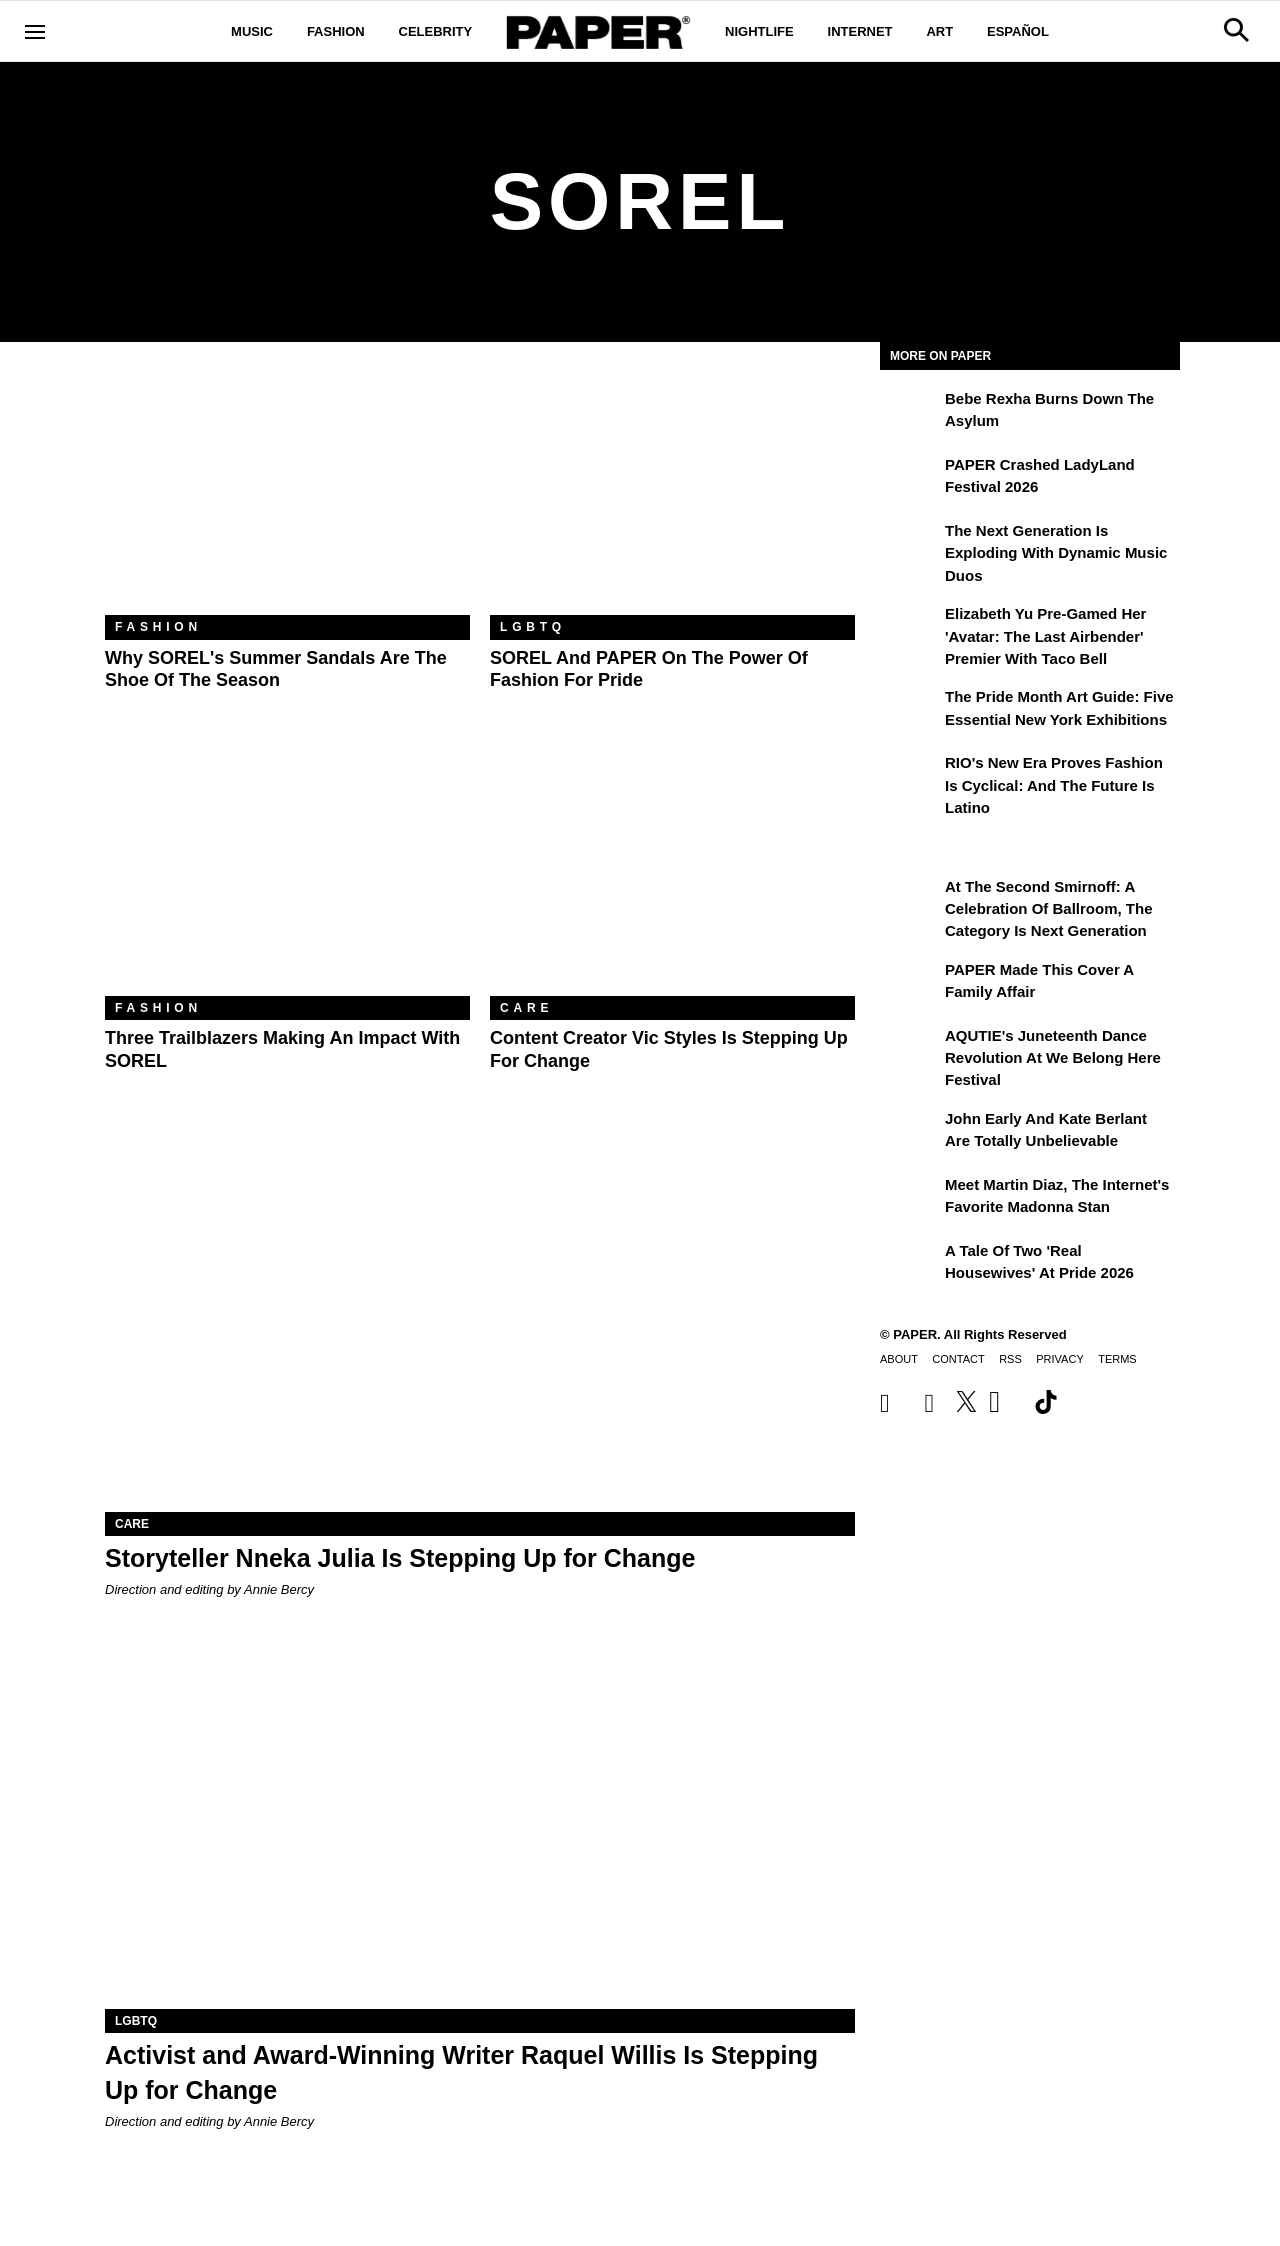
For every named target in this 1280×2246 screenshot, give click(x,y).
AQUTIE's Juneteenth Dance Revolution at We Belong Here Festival (1053, 1058)
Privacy (1059, 1359)
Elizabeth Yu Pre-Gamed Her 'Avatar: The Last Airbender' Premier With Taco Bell (1045, 636)
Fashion (336, 31)
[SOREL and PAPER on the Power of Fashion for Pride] (672, 493)
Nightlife (759, 31)
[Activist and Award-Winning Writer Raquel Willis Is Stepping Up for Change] (480, 1821)
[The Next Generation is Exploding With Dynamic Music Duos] (910, 545)
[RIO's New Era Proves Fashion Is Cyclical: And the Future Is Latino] (910, 777)
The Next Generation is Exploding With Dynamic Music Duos (1056, 553)
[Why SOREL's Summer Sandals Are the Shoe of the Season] (287, 493)
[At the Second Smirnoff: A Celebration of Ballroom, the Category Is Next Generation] (910, 901)
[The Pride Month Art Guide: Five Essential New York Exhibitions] (910, 711)
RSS (1010, 1359)
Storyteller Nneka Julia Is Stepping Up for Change (400, 1558)
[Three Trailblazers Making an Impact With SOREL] (287, 874)
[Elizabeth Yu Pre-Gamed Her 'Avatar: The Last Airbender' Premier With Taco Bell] (910, 628)
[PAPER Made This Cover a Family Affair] (910, 984)
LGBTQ (533, 627)
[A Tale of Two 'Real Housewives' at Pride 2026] (910, 1265)
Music (252, 31)
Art (939, 31)
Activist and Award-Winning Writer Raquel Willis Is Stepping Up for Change (461, 2072)
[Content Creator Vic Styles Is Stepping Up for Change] (672, 874)
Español (1018, 31)
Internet (860, 31)
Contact (958, 1359)
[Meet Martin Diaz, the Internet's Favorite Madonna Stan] (910, 1199)
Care (526, 1008)
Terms (1117, 1359)
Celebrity (436, 31)
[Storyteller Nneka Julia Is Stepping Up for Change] (480, 1324)
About (899, 1359)
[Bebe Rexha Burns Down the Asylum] (910, 413)
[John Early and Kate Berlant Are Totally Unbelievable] (910, 1133)
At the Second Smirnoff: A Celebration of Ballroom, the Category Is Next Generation (1049, 909)
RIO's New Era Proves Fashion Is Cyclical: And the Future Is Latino (1054, 785)
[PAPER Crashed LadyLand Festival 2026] (910, 479)
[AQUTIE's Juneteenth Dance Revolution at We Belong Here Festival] (910, 1050)
